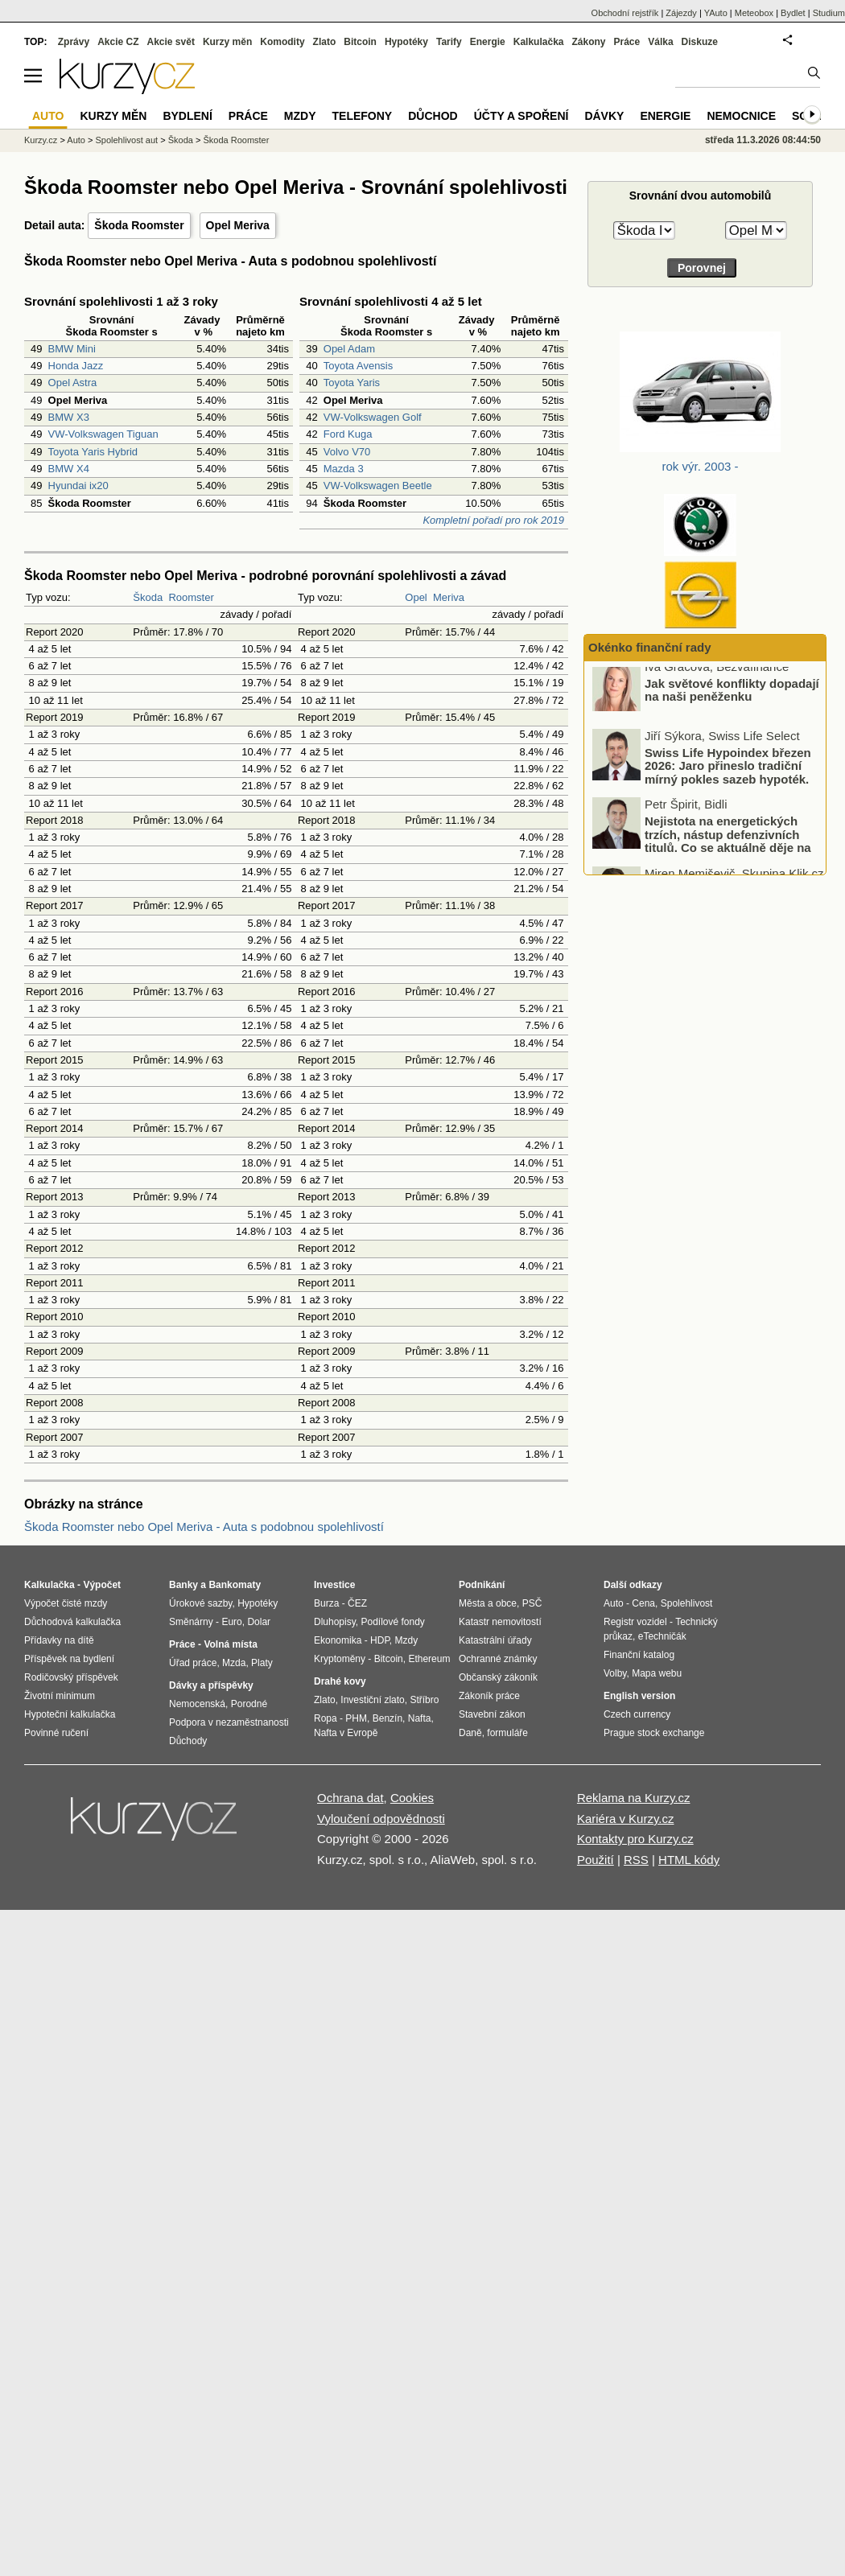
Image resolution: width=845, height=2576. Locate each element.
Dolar (258, 1621)
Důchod (432, 115)
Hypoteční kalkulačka (69, 1714)
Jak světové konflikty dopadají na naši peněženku (732, 698)
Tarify (449, 41)
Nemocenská (197, 1704)
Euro (231, 1621)
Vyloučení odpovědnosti (381, 1818)
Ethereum (429, 1659)
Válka (660, 41)
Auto (76, 140)
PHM (356, 1718)
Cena (643, 1603)
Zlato (324, 41)
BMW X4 (68, 469)
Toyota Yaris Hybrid (93, 452)
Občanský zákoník (498, 1677)
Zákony (588, 41)
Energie (487, 41)
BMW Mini (72, 349)
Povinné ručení (56, 1733)
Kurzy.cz (40, 140)
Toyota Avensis (358, 366)
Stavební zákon (492, 1714)
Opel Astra (72, 383)
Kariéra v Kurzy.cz (625, 1818)
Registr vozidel (635, 1621)
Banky (183, 1584)
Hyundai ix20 (78, 485)
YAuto (716, 13)
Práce (627, 41)
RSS (636, 1859)
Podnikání (482, 1584)
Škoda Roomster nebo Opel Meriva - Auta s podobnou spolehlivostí (204, 1526)
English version (639, 1696)
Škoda (148, 597)
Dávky (604, 115)
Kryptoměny (339, 1659)
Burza (326, 1603)
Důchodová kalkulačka (72, 1621)
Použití (595, 1859)
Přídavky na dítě (59, 1640)
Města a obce (488, 1603)
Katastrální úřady (495, 1640)
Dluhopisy (335, 1621)
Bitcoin (360, 41)
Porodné (249, 1704)
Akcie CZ (117, 41)
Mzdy (300, 115)
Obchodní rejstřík (625, 13)
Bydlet (793, 13)
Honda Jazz (76, 366)
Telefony (362, 115)
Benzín (387, 1718)
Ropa (325, 1718)
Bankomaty (234, 1584)
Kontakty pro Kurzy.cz (635, 1839)
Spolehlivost (687, 1603)
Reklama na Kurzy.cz (633, 1797)
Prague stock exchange (654, 1733)
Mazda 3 (344, 469)
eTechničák (662, 1636)
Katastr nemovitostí (500, 1621)
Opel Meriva (238, 225)
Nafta (419, 1718)
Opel (416, 597)
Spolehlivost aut (126, 140)
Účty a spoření (521, 115)
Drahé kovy (340, 1681)
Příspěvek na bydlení (69, 1659)
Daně (470, 1733)
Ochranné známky (498, 1659)
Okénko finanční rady (649, 647)
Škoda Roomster (138, 225)
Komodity (282, 41)
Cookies (412, 1797)
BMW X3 (68, 417)
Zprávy (73, 41)
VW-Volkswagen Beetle (378, 485)
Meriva (448, 597)
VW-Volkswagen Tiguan (103, 434)
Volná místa (230, 1644)
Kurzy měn (227, 41)
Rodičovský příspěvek (71, 1677)
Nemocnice (741, 115)
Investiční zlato (372, 1700)
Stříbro (424, 1700)
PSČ (532, 1603)
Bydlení (187, 115)
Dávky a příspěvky (211, 1685)
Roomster (190, 597)
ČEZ (357, 1603)
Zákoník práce (489, 1696)
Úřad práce (192, 1663)
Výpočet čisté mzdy (65, 1603)
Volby (615, 1673)
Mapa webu (657, 1673)
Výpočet (102, 1584)
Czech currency (637, 1714)
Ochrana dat (350, 1797)
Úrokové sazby (200, 1603)
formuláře (507, 1733)
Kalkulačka (538, 41)
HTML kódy (688, 1859)
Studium (829, 13)
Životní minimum (59, 1696)
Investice (334, 1584)
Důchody (188, 1741)
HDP (380, 1640)
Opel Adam (349, 349)
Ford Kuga (348, 434)
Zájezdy (681, 13)
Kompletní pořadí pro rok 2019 (493, 520)
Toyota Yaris (352, 383)
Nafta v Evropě (345, 1733)
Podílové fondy (392, 1621)
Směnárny (191, 1621)
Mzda (233, 1663)
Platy (262, 1663)
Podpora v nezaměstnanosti (229, 1722)
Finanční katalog (639, 1654)
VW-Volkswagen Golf (373, 417)
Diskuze (700, 41)
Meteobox (754, 13)
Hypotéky (406, 41)
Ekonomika (337, 1640)
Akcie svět (171, 41)
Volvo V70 (347, 452)
